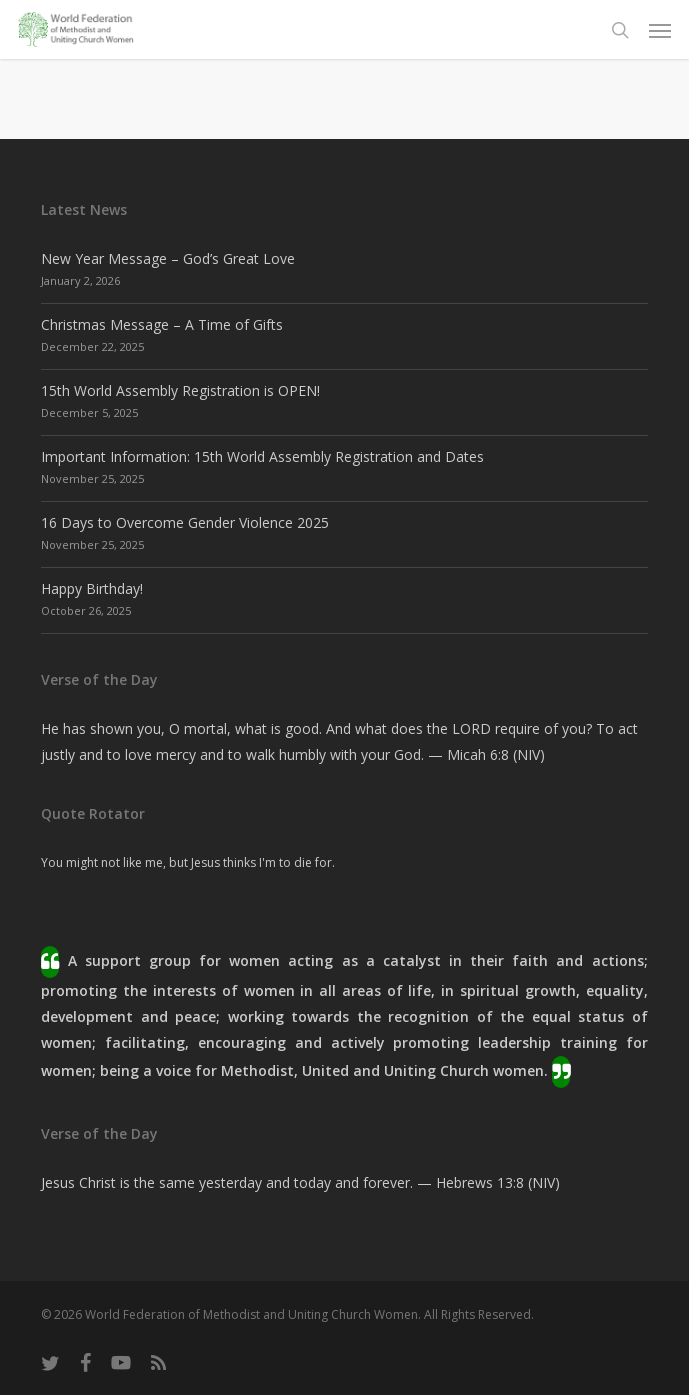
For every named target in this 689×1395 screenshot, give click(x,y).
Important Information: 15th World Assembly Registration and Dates (262, 456)
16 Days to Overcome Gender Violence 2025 (185, 522)
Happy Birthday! (92, 588)
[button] (660, 30)
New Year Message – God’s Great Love (168, 258)
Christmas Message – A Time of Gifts (162, 324)
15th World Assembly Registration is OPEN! (180, 390)
